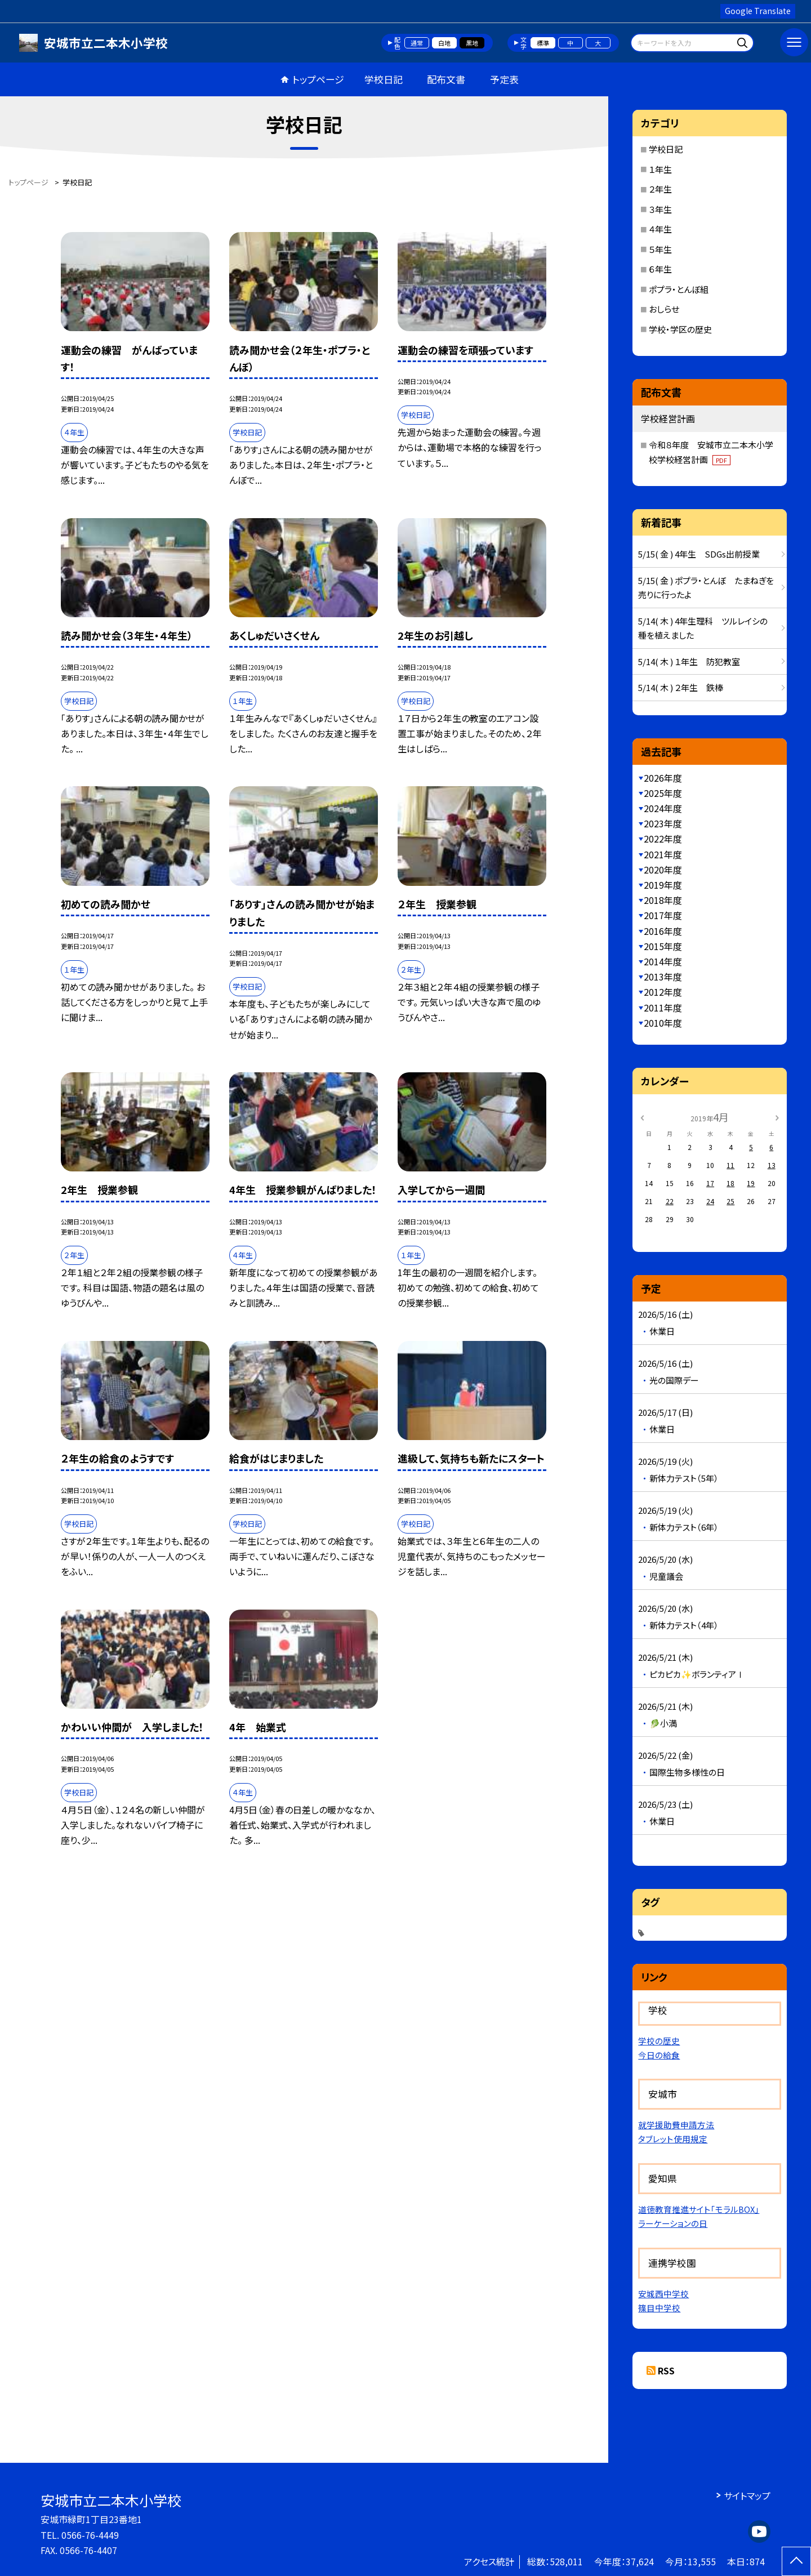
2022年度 (663, 838)
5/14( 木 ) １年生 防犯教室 (689, 661)
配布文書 (446, 79)
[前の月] (642, 1116)
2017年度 (663, 915)
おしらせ (664, 309)
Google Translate (758, 10)
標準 (543, 42)
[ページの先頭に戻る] (796, 2561)
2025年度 (663, 793)
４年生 (660, 229)
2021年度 (663, 854)
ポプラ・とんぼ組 (678, 289)
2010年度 (663, 1022)
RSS (666, 2370)
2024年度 (663, 808)
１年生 (660, 169)
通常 (417, 42)
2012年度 (663, 992)
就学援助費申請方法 (676, 2125)
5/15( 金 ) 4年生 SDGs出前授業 (699, 554)
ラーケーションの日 (672, 2223)
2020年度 (663, 869)
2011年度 (663, 1007)
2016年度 (663, 931)
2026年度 (663, 778)
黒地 (472, 42)
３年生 (660, 209)
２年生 (660, 189)
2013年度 (663, 976)
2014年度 (663, 961)
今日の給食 (659, 2055)
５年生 (660, 249)
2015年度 (663, 946)
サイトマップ (747, 2495)
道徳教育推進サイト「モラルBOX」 (698, 2209)
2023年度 (663, 823)
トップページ (318, 79)
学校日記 (383, 79)
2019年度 (663, 885)
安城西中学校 (663, 2293)
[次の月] (777, 1116)
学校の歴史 (659, 2041)
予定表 (504, 79)
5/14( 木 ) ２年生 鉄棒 (680, 687)
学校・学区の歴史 (680, 329)
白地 (444, 42)
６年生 (660, 269)
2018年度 (663, 900)
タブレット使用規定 (672, 2139)
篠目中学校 (659, 2308)
